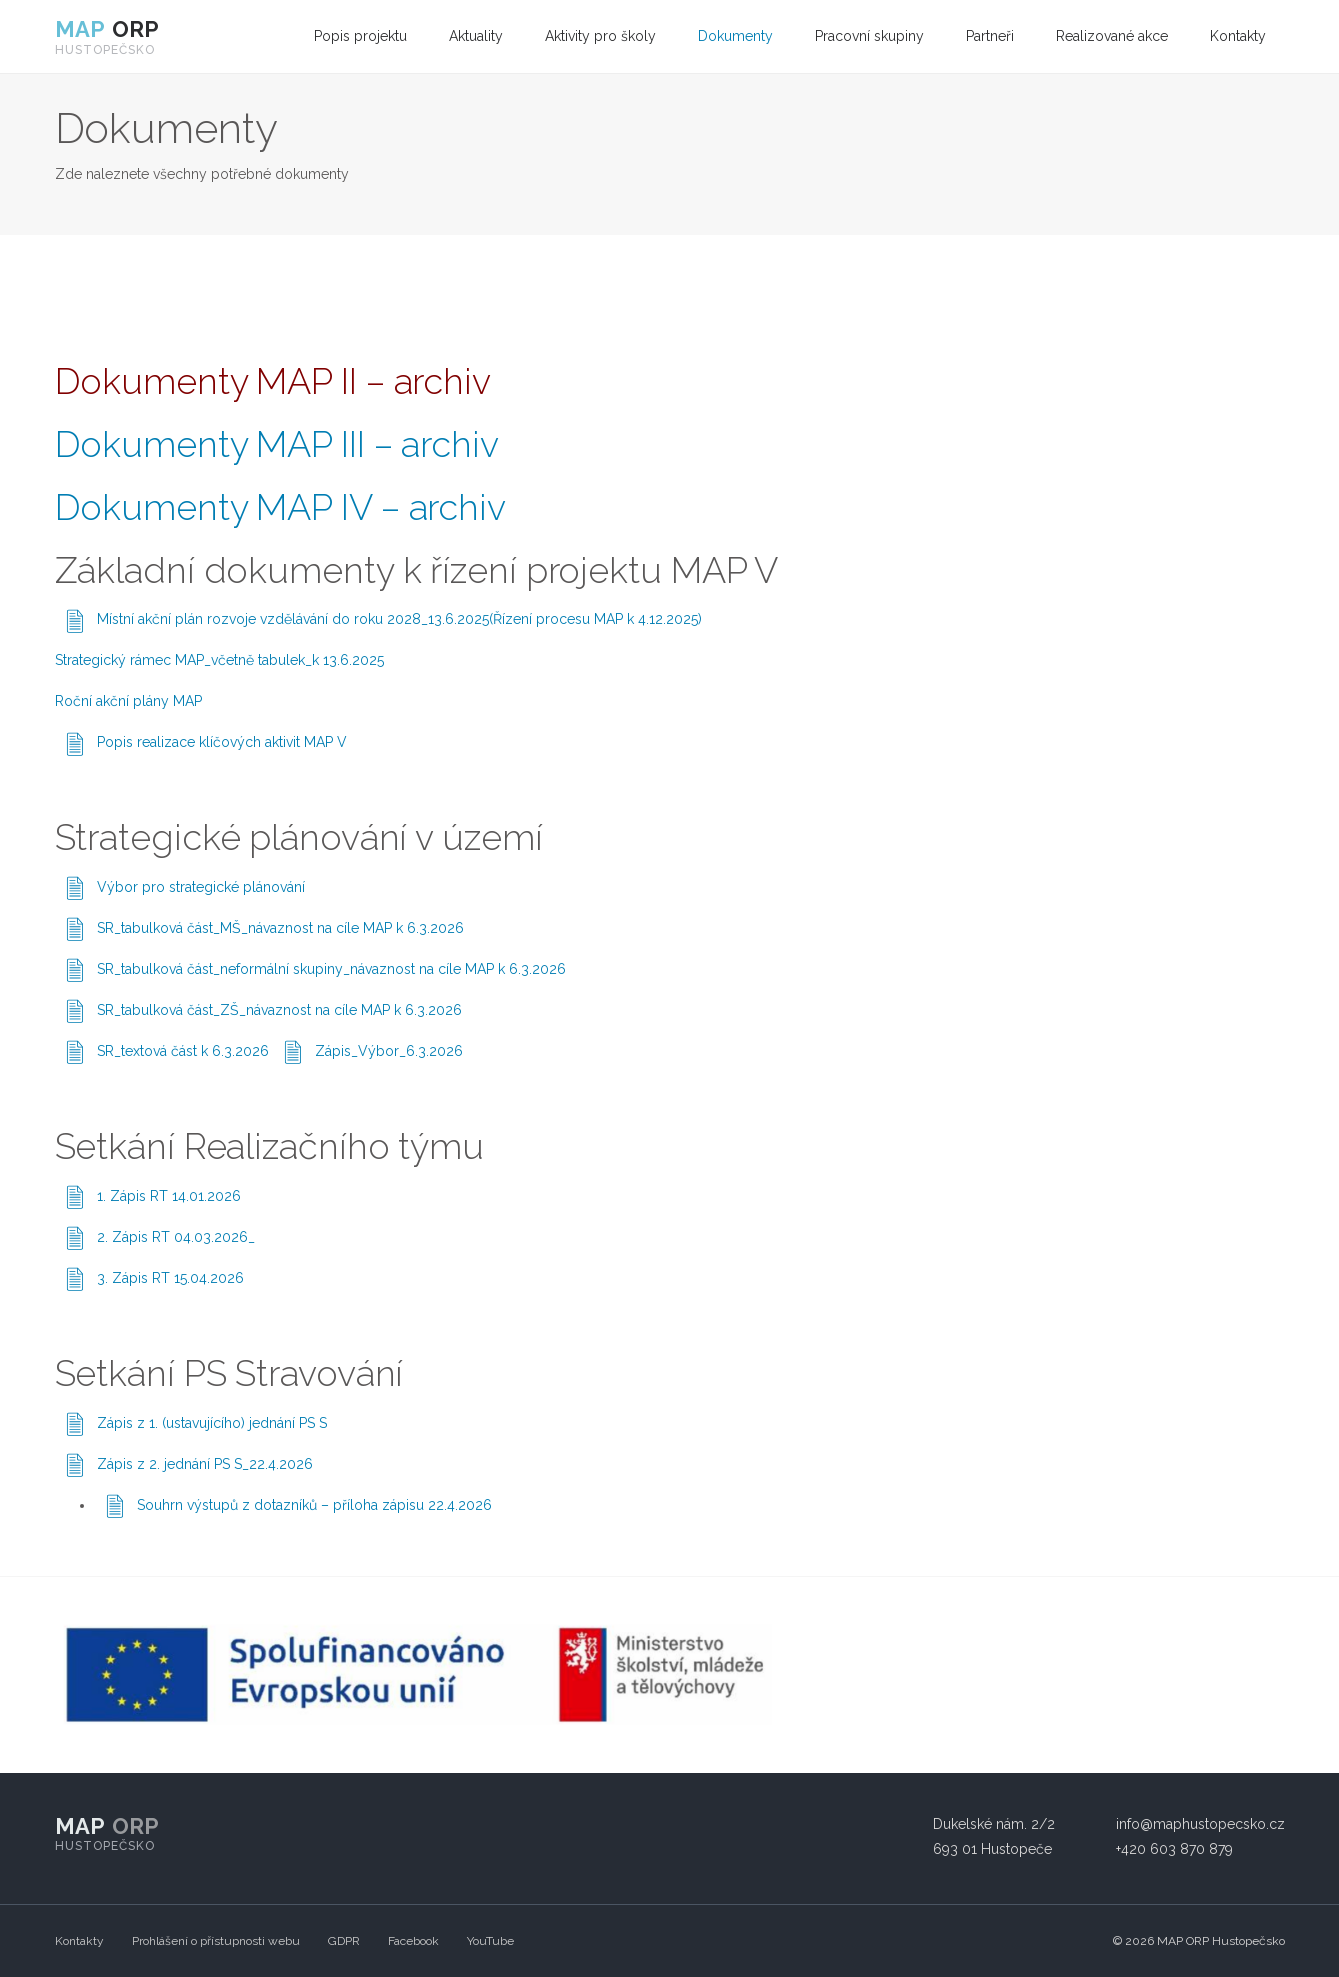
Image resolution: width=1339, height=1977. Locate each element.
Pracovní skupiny (869, 36)
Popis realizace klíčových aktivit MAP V (222, 742)
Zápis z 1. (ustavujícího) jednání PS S (212, 1423)
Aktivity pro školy (600, 36)
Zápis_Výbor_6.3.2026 (389, 1051)
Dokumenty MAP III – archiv (277, 444)
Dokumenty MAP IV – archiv (281, 507)
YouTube (490, 1941)
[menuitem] (360, 36)
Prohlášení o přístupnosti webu (216, 1941)
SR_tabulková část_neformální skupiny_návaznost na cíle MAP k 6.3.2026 (331, 969)
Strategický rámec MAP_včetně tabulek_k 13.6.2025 (219, 660)
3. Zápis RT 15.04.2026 (170, 1278)
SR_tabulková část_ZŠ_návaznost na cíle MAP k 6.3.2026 (279, 1010)
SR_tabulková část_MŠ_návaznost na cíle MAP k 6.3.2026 (280, 928)
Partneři (990, 36)
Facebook (413, 1941)
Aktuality (476, 36)
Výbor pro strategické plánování (201, 887)
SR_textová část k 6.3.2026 (183, 1051)
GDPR (344, 1941)
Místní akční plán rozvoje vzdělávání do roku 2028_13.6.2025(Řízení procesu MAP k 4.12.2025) (399, 619)
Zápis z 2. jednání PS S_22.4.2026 (205, 1464)
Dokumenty (735, 36)
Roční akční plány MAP (128, 701)
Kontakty (1238, 36)
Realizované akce (1112, 36)
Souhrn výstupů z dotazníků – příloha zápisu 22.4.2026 (314, 1505)
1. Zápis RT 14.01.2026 (169, 1196)
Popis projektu (360, 36)
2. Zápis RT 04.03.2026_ (176, 1237)
